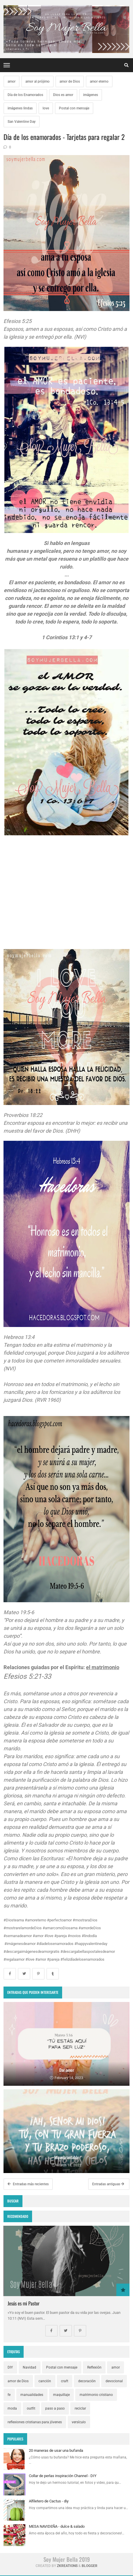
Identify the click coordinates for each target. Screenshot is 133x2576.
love (46, 108)
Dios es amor (63, 95)
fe (9, 2395)
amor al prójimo (37, 81)
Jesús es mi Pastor (23, 2303)
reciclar (80, 2408)
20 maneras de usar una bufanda (56, 2450)
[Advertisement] (67, 900)
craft (64, 2381)
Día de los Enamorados (25, 95)
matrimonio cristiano (96, 2395)
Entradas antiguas (108, 2184)
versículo (79, 2422)
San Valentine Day (22, 122)
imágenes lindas (20, 108)
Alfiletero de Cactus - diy (49, 2501)
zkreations (67, 2566)
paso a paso (55, 2408)
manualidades (31, 2395)
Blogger (89, 2566)
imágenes (90, 95)
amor (11, 81)
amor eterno (99, 81)
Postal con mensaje (74, 108)
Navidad (29, 2367)
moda (12, 2408)
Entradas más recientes (28, 2184)
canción (44, 2381)
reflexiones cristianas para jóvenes (35, 2422)
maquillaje (61, 2395)
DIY (10, 2367)
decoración (87, 2381)
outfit (31, 2408)
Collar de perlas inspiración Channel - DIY (63, 2476)
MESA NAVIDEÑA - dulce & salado (57, 2526)
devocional (114, 2381)
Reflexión (94, 2367)
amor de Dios (70, 81)
